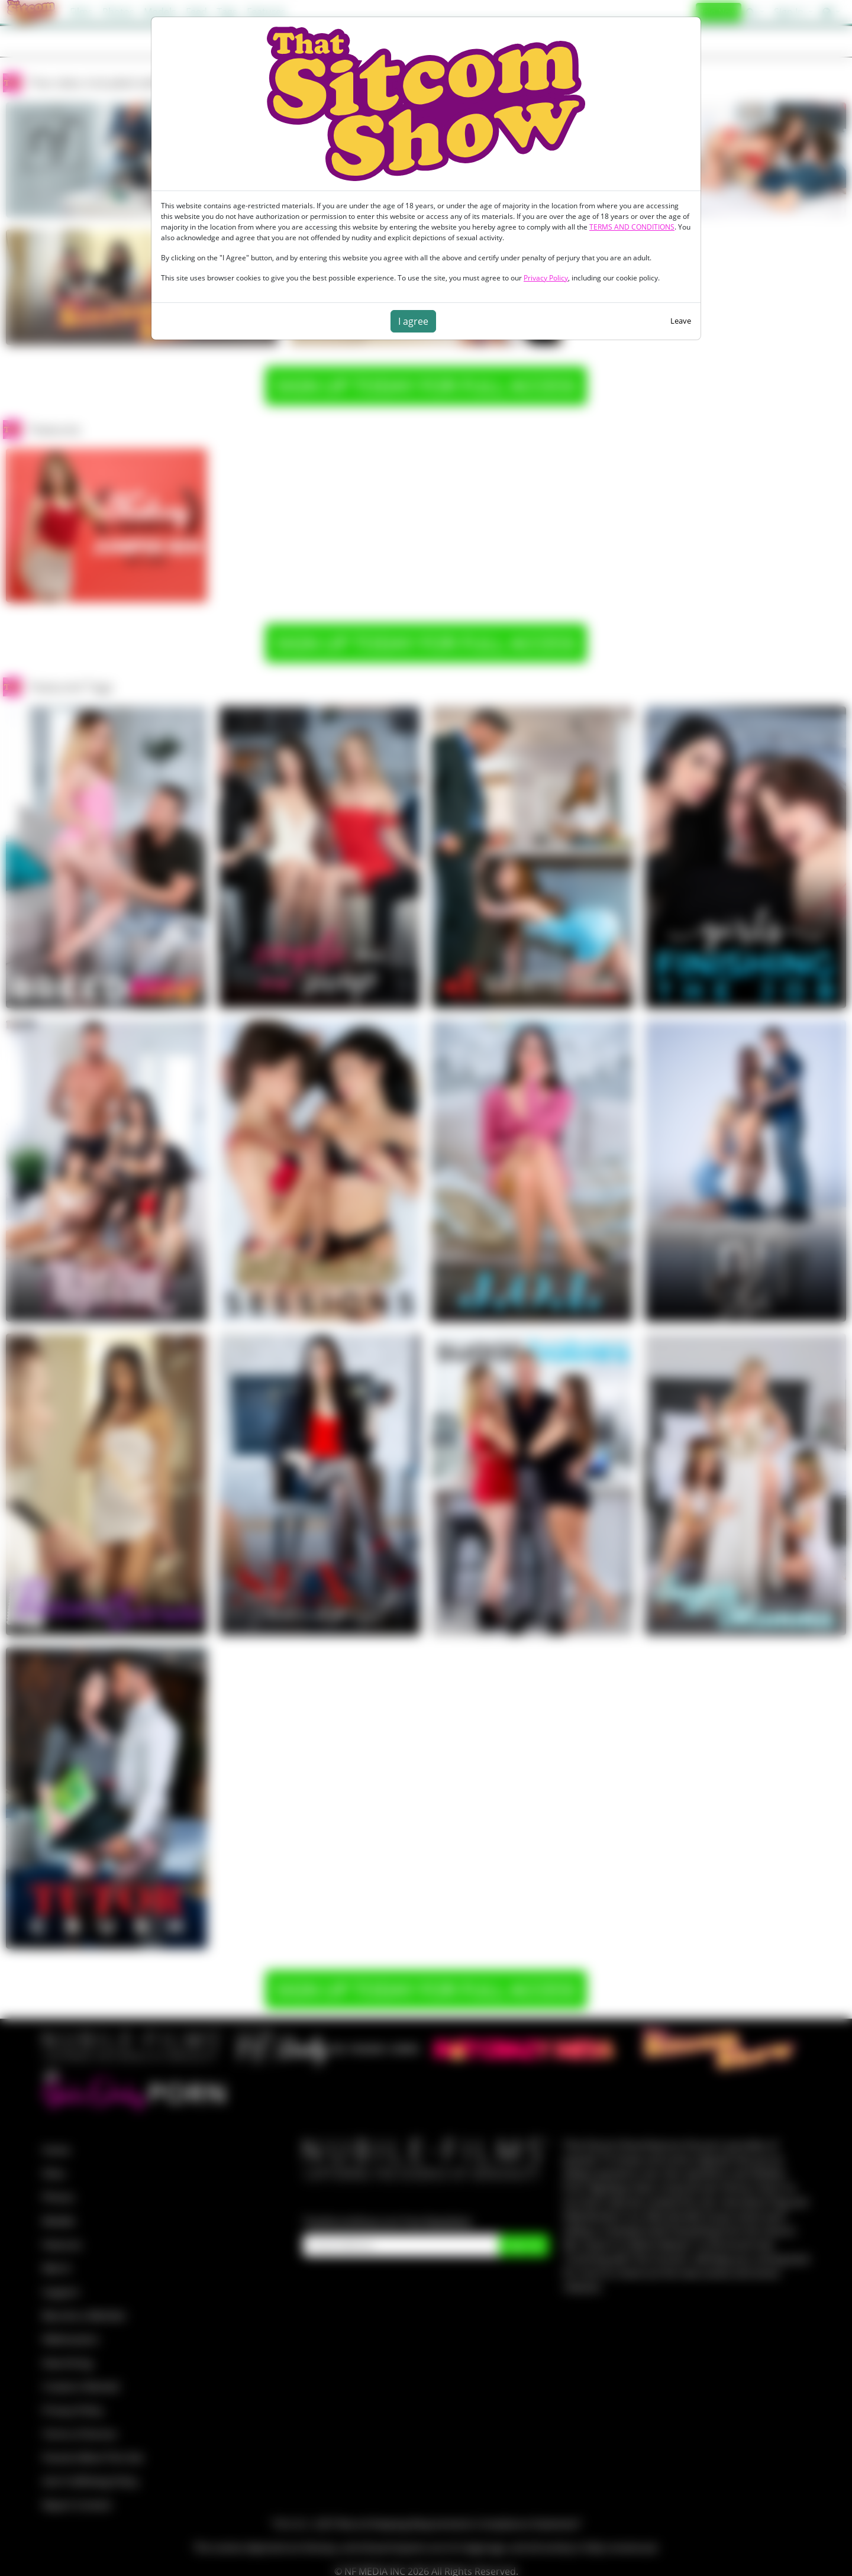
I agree (413, 321)
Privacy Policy (546, 278)
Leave (680, 320)
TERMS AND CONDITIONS (631, 227)
